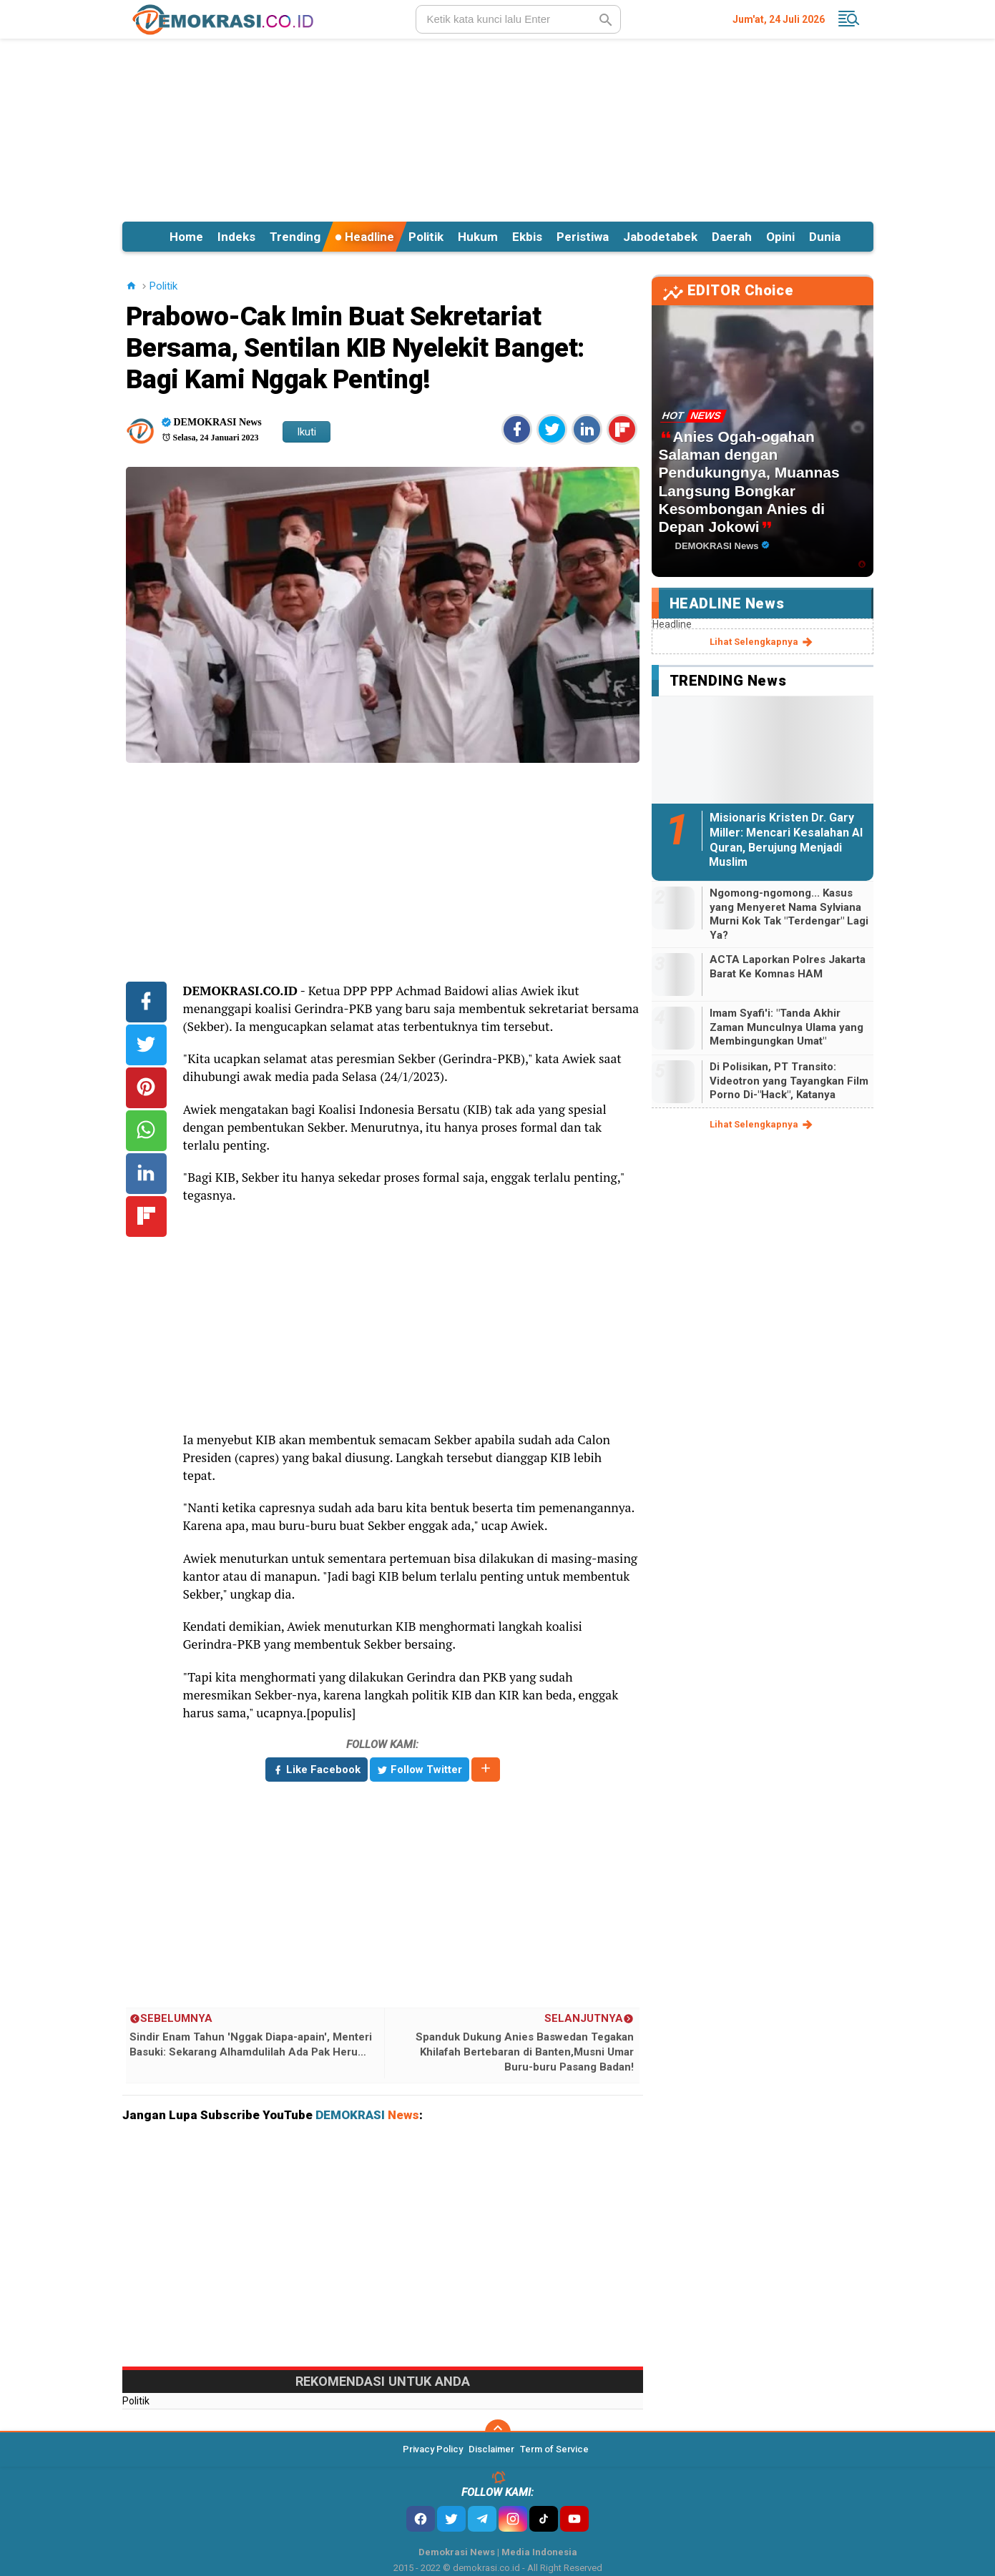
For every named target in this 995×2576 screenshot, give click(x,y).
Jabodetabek (660, 237)
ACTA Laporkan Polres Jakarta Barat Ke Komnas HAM (788, 966)
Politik (425, 237)
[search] (518, 19)
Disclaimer (491, 2449)
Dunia (824, 237)
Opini (780, 237)
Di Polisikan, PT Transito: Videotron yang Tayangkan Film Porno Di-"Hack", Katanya (789, 1080)
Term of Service (554, 2449)
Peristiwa (583, 237)
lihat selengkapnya (762, 642)
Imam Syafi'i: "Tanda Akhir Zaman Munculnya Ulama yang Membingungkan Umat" (786, 1027)
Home (186, 237)
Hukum (478, 237)
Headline (364, 237)
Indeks (236, 237)
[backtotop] (498, 2432)
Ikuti (306, 431)
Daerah (732, 237)
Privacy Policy (433, 2449)
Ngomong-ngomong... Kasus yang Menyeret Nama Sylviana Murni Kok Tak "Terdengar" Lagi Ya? (789, 914)
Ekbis (527, 237)
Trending (295, 237)
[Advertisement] (498, 128)
